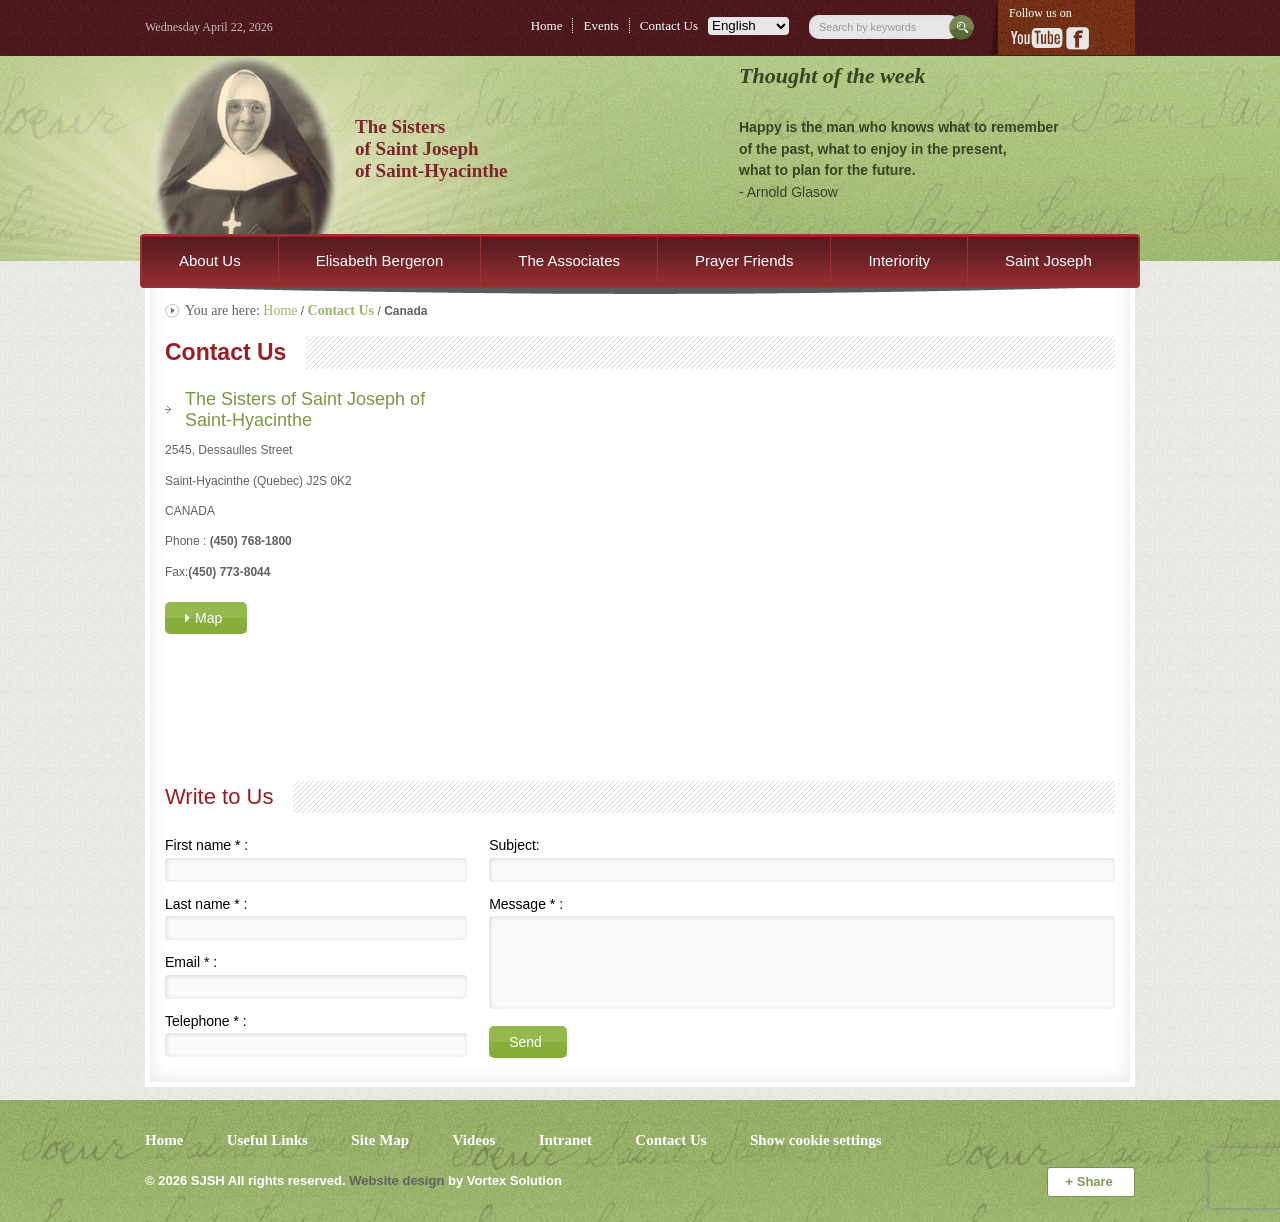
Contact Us (669, 25)
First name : (206, 845)
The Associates (569, 260)
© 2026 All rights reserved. (245, 1180)
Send (525, 1042)
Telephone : (206, 1021)
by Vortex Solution (505, 1180)
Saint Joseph (1048, 260)
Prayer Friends (744, 260)
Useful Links (267, 1140)
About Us (210, 260)
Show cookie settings (816, 1140)
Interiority (899, 260)
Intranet (565, 1140)
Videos (474, 1140)
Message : (526, 904)
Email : (191, 962)
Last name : (206, 904)
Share (1091, 1181)
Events (600, 25)
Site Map (380, 1140)
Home (547, 25)
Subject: (514, 845)
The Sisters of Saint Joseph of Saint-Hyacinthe (305, 409)
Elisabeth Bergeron (380, 260)
